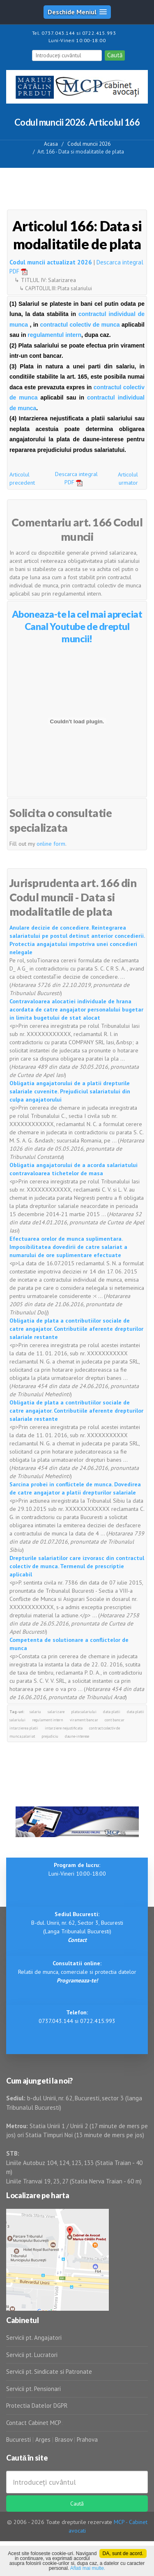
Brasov (63, 2439)
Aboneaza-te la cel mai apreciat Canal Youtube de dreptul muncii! (77, 626)
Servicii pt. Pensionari (33, 2389)
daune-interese (77, 1736)
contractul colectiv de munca (80, 324)
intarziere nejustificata (64, 1728)
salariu (35, 1711)
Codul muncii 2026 (88, 143)
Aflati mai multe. (87, 2568)
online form (51, 843)
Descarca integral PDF (76, 478)
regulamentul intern (54, 335)
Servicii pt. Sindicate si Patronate (49, 2371)
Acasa (51, 143)
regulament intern (47, 1720)
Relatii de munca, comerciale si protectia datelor (77, 1972)
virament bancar (84, 1720)
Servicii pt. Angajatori (34, 2337)
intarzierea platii (23, 1728)
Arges (43, 2439)
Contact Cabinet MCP (33, 2423)
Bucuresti (19, 2439)
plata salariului (84, 1711)
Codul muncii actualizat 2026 (50, 262)
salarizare (56, 1711)
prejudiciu (49, 1736)
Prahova (87, 2439)
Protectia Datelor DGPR (37, 2405)
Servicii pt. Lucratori (31, 2355)
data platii (111, 1711)
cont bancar (114, 1720)
